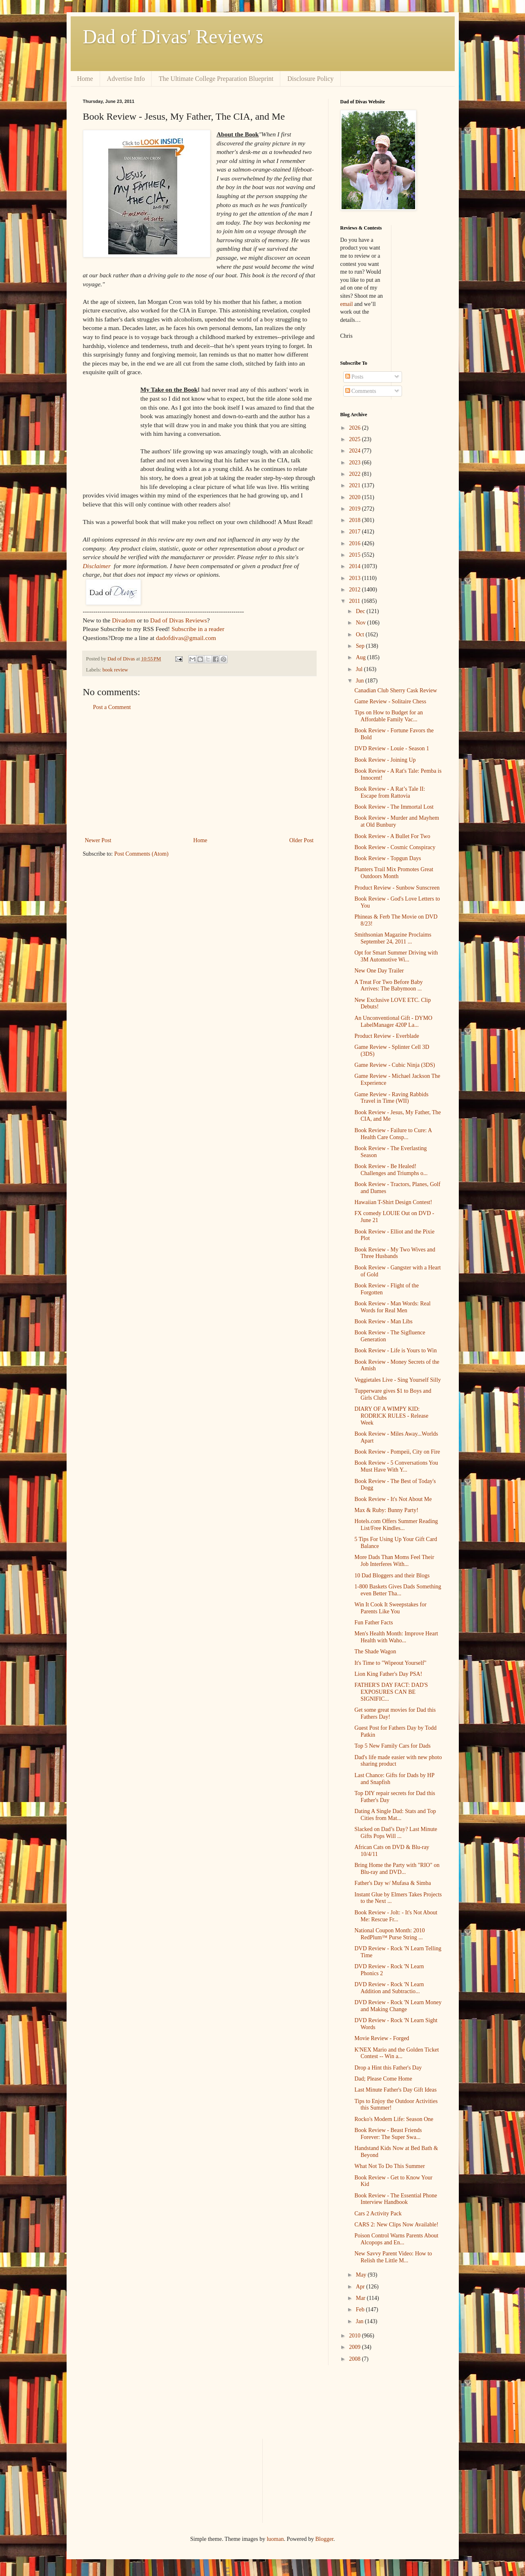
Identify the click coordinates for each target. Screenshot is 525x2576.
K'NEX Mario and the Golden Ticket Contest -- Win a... (396, 2053)
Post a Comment (112, 707)
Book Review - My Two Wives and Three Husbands (394, 1253)
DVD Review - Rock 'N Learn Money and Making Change (397, 2005)
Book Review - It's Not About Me (392, 1499)
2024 (355, 451)
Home (85, 78)
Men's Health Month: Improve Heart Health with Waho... (396, 1637)
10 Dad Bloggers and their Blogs (391, 1575)
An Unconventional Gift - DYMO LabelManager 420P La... (393, 1021)
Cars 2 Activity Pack (378, 2213)
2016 (355, 543)
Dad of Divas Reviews (178, 620)
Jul (360, 669)
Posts (354, 377)
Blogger (324, 2539)
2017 (355, 532)
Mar (361, 2298)
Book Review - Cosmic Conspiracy (394, 847)
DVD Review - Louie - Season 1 (391, 748)
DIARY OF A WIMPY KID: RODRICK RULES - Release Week (391, 1416)
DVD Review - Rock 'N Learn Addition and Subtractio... (389, 1987)
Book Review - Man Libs (383, 1321)
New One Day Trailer (379, 971)
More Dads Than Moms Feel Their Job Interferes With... (394, 1560)
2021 (355, 485)
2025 (355, 439)
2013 (355, 578)
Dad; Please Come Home (383, 2079)
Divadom (123, 620)
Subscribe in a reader (198, 628)
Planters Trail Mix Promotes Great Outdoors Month (393, 872)
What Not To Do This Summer (389, 2166)
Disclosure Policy (310, 78)
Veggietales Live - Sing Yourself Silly (397, 1380)
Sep (361, 646)
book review (115, 670)
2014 (355, 566)
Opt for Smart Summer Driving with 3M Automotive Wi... (396, 956)
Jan (360, 2321)
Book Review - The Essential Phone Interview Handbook (395, 2199)
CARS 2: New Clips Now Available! (396, 2224)
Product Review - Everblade (386, 1036)
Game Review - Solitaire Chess (390, 701)
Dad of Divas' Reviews (173, 36)
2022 (355, 474)
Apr (361, 2287)
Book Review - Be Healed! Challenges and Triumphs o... (390, 1169)
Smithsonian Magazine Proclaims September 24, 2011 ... (392, 938)
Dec (361, 611)
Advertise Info (126, 78)
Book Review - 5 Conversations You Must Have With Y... (396, 1466)
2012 (355, 590)
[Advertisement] (199, 774)
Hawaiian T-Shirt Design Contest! (393, 1202)
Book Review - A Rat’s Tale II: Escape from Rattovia (389, 792)
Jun (360, 681)
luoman (275, 2539)
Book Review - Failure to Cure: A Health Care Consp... (392, 1133)
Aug (361, 657)
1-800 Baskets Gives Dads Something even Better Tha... (397, 1590)
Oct (361, 634)
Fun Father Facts (373, 1622)
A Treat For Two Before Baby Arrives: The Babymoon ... (388, 985)
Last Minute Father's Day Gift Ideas (395, 2090)
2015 (355, 555)
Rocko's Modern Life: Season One (393, 2119)
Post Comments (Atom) (141, 854)
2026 (355, 428)
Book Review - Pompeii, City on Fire (397, 1452)
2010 (355, 2336)
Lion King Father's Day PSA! (388, 1674)
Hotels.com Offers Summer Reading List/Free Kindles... (396, 1524)
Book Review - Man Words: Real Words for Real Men (392, 1307)
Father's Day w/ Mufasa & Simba (392, 1883)
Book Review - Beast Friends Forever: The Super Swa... (388, 2133)
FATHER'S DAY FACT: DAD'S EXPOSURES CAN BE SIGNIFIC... (391, 1692)
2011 (355, 601)
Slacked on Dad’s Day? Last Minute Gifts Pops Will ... (395, 1832)
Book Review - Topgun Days (387, 858)
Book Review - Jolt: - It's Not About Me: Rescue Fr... (395, 1916)
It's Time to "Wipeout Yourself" (390, 1663)
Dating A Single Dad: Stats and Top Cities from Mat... (395, 1814)
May (362, 2275)
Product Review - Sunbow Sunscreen (396, 888)
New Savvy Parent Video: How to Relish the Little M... (393, 2257)
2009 (355, 2347)
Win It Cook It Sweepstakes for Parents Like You (390, 1608)
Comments (360, 391)
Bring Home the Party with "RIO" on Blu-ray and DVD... (396, 1868)
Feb (361, 2309)
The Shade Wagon (375, 1651)
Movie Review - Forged (381, 2038)
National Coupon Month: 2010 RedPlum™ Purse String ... (389, 1933)
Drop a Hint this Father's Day (388, 2068)
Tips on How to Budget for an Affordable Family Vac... (388, 716)
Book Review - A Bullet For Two (392, 836)
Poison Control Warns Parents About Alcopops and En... (396, 2239)
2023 (355, 462)
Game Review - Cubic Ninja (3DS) (394, 1065)
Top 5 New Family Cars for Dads (392, 1746)
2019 (355, 509)
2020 (355, 497)
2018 (355, 520)
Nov (361, 623)
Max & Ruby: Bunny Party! (386, 1510)
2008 (355, 2359)
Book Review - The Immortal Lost (393, 807)
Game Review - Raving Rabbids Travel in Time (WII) (391, 1097)
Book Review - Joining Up (385, 760)
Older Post (301, 840)
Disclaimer (97, 565)
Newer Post (98, 840)
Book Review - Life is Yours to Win (395, 1350)
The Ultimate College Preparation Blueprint (216, 78)
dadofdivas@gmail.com (186, 637)
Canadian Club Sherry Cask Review (395, 690)
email (346, 304)
